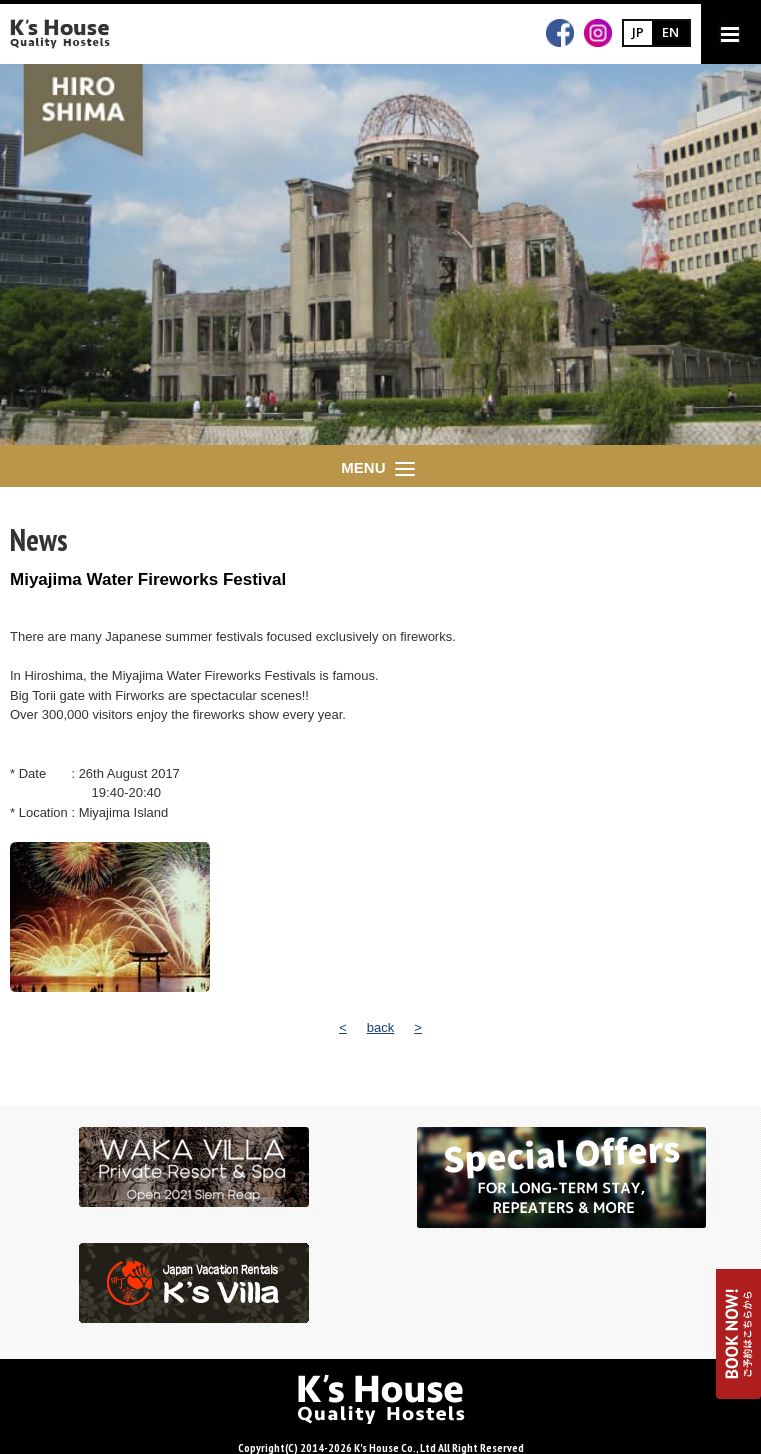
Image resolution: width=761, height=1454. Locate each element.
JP (638, 32)
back (380, 1027)
